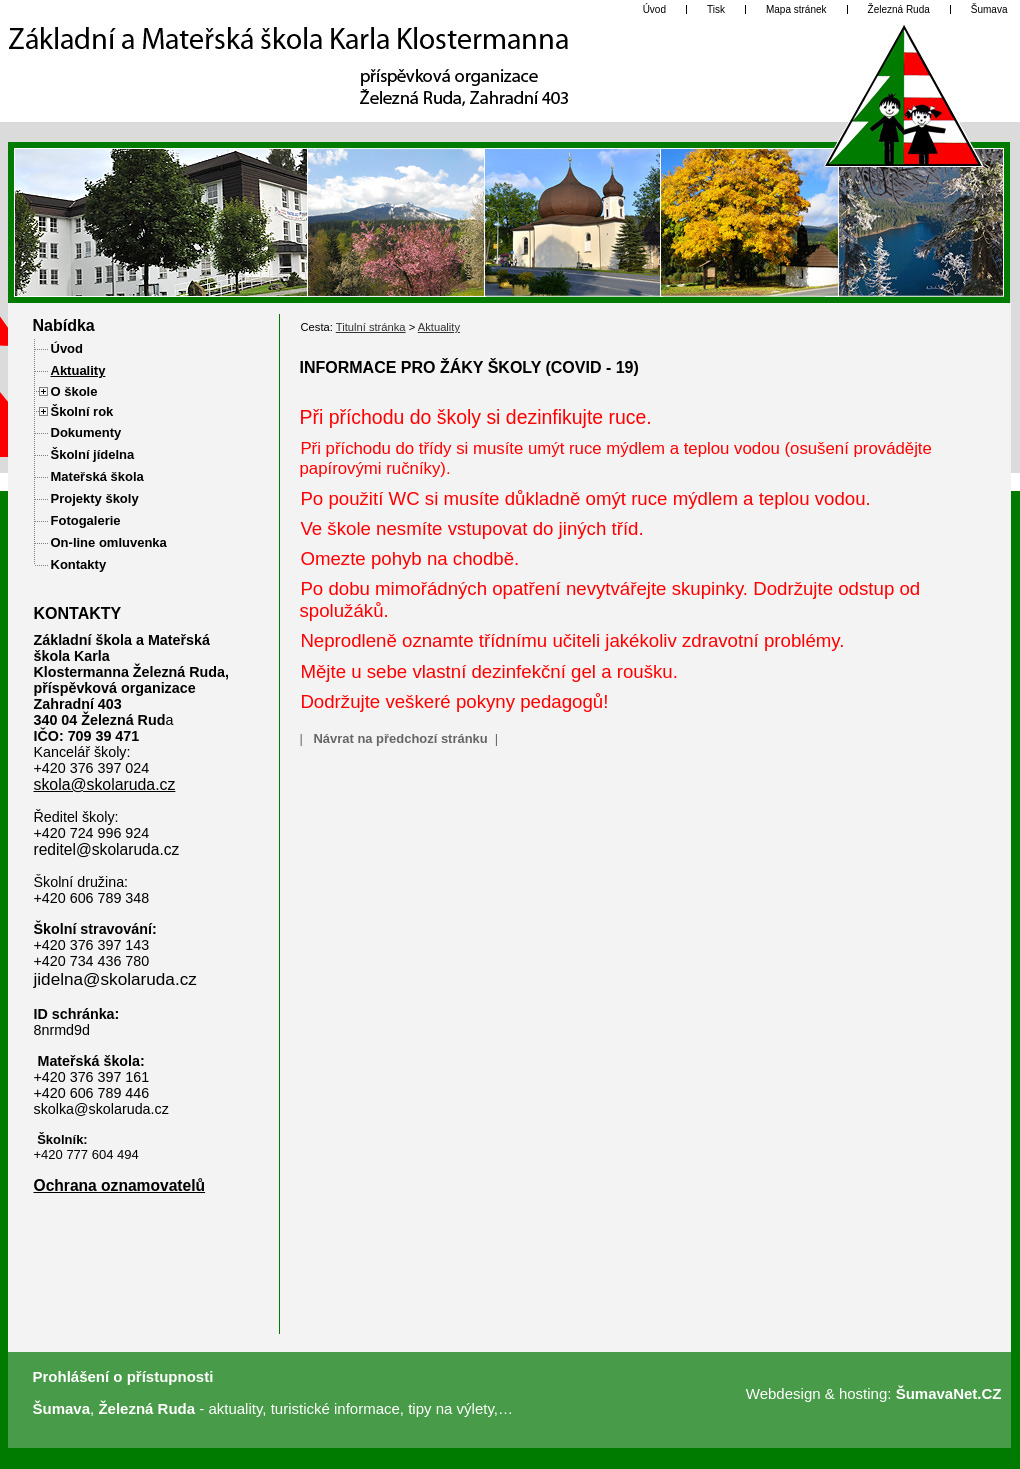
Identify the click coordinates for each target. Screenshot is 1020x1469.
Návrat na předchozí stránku (400, 738)
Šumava (62, 1408)
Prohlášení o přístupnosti (123, 1376)
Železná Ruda (146, 1408)
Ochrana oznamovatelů (120, 1185)
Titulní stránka (371, 327)
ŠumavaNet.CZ (949, 1393)
